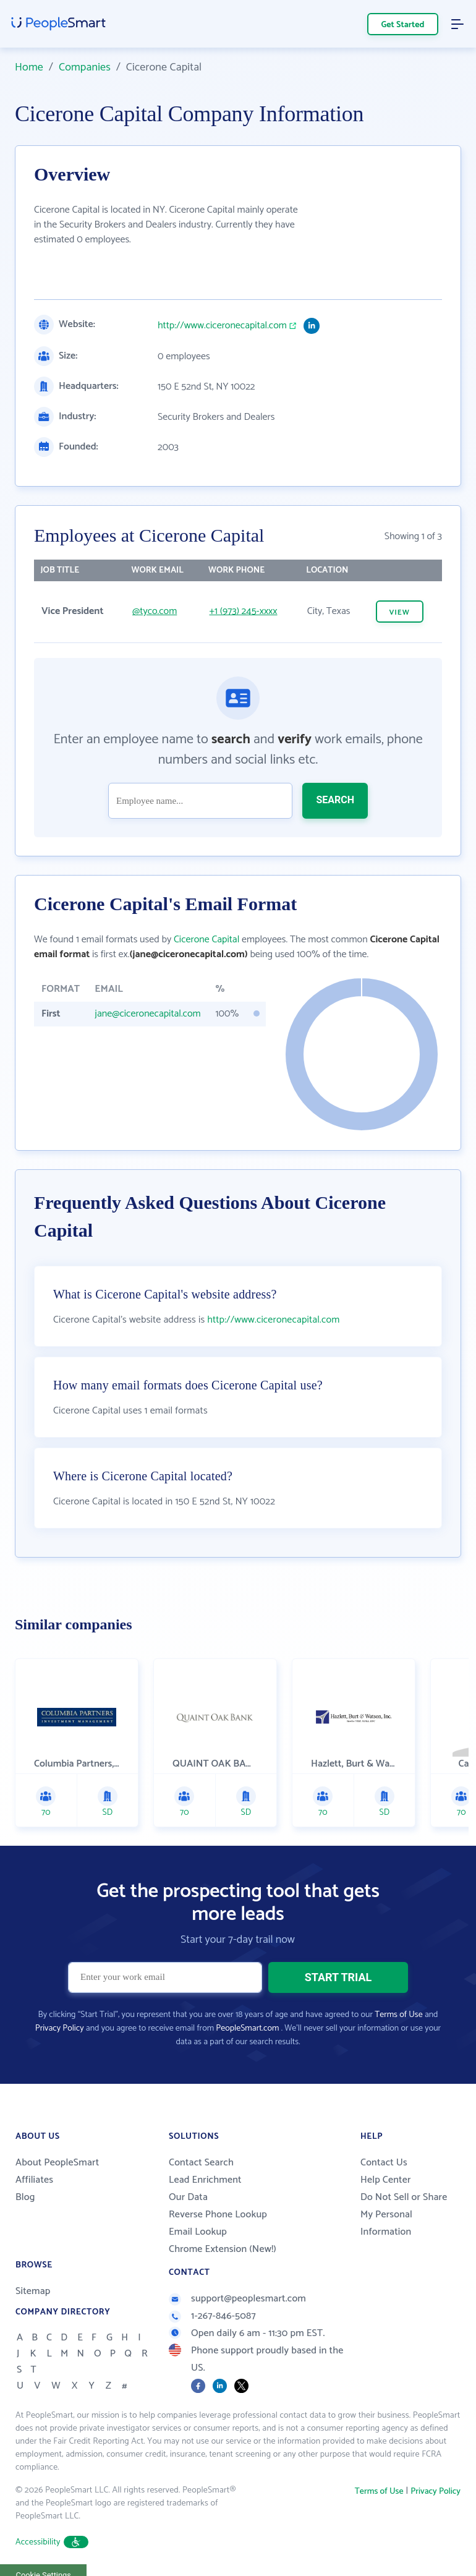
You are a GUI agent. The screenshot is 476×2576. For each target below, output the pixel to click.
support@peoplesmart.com (237, 2298)
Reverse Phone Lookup (218, 2214)
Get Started (403, 25)
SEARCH (335, 800)
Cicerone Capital (206, 939)
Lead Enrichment (205, 2180)
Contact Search (201, 2162)
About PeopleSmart (57, 2162)
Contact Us (383, 2162)
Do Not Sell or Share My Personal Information (403, 2214)
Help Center (385, 2180)
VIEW (399, 612)
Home (29, 67)
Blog (25, 2197)
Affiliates (34, 2180)
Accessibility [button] (51, 2542)
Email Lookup (198, 2232)
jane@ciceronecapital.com (147, 1013)
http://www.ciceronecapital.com (222, 325)
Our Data (188, 2197)
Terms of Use (398, 2015)
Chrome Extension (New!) (222, 2249)
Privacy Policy (59, 2028)
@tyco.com (154, 611)
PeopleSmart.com (247, 2028)
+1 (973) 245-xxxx (243, 611)
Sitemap (33, 2291)
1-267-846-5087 (212, 2316)
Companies (85, 67)
